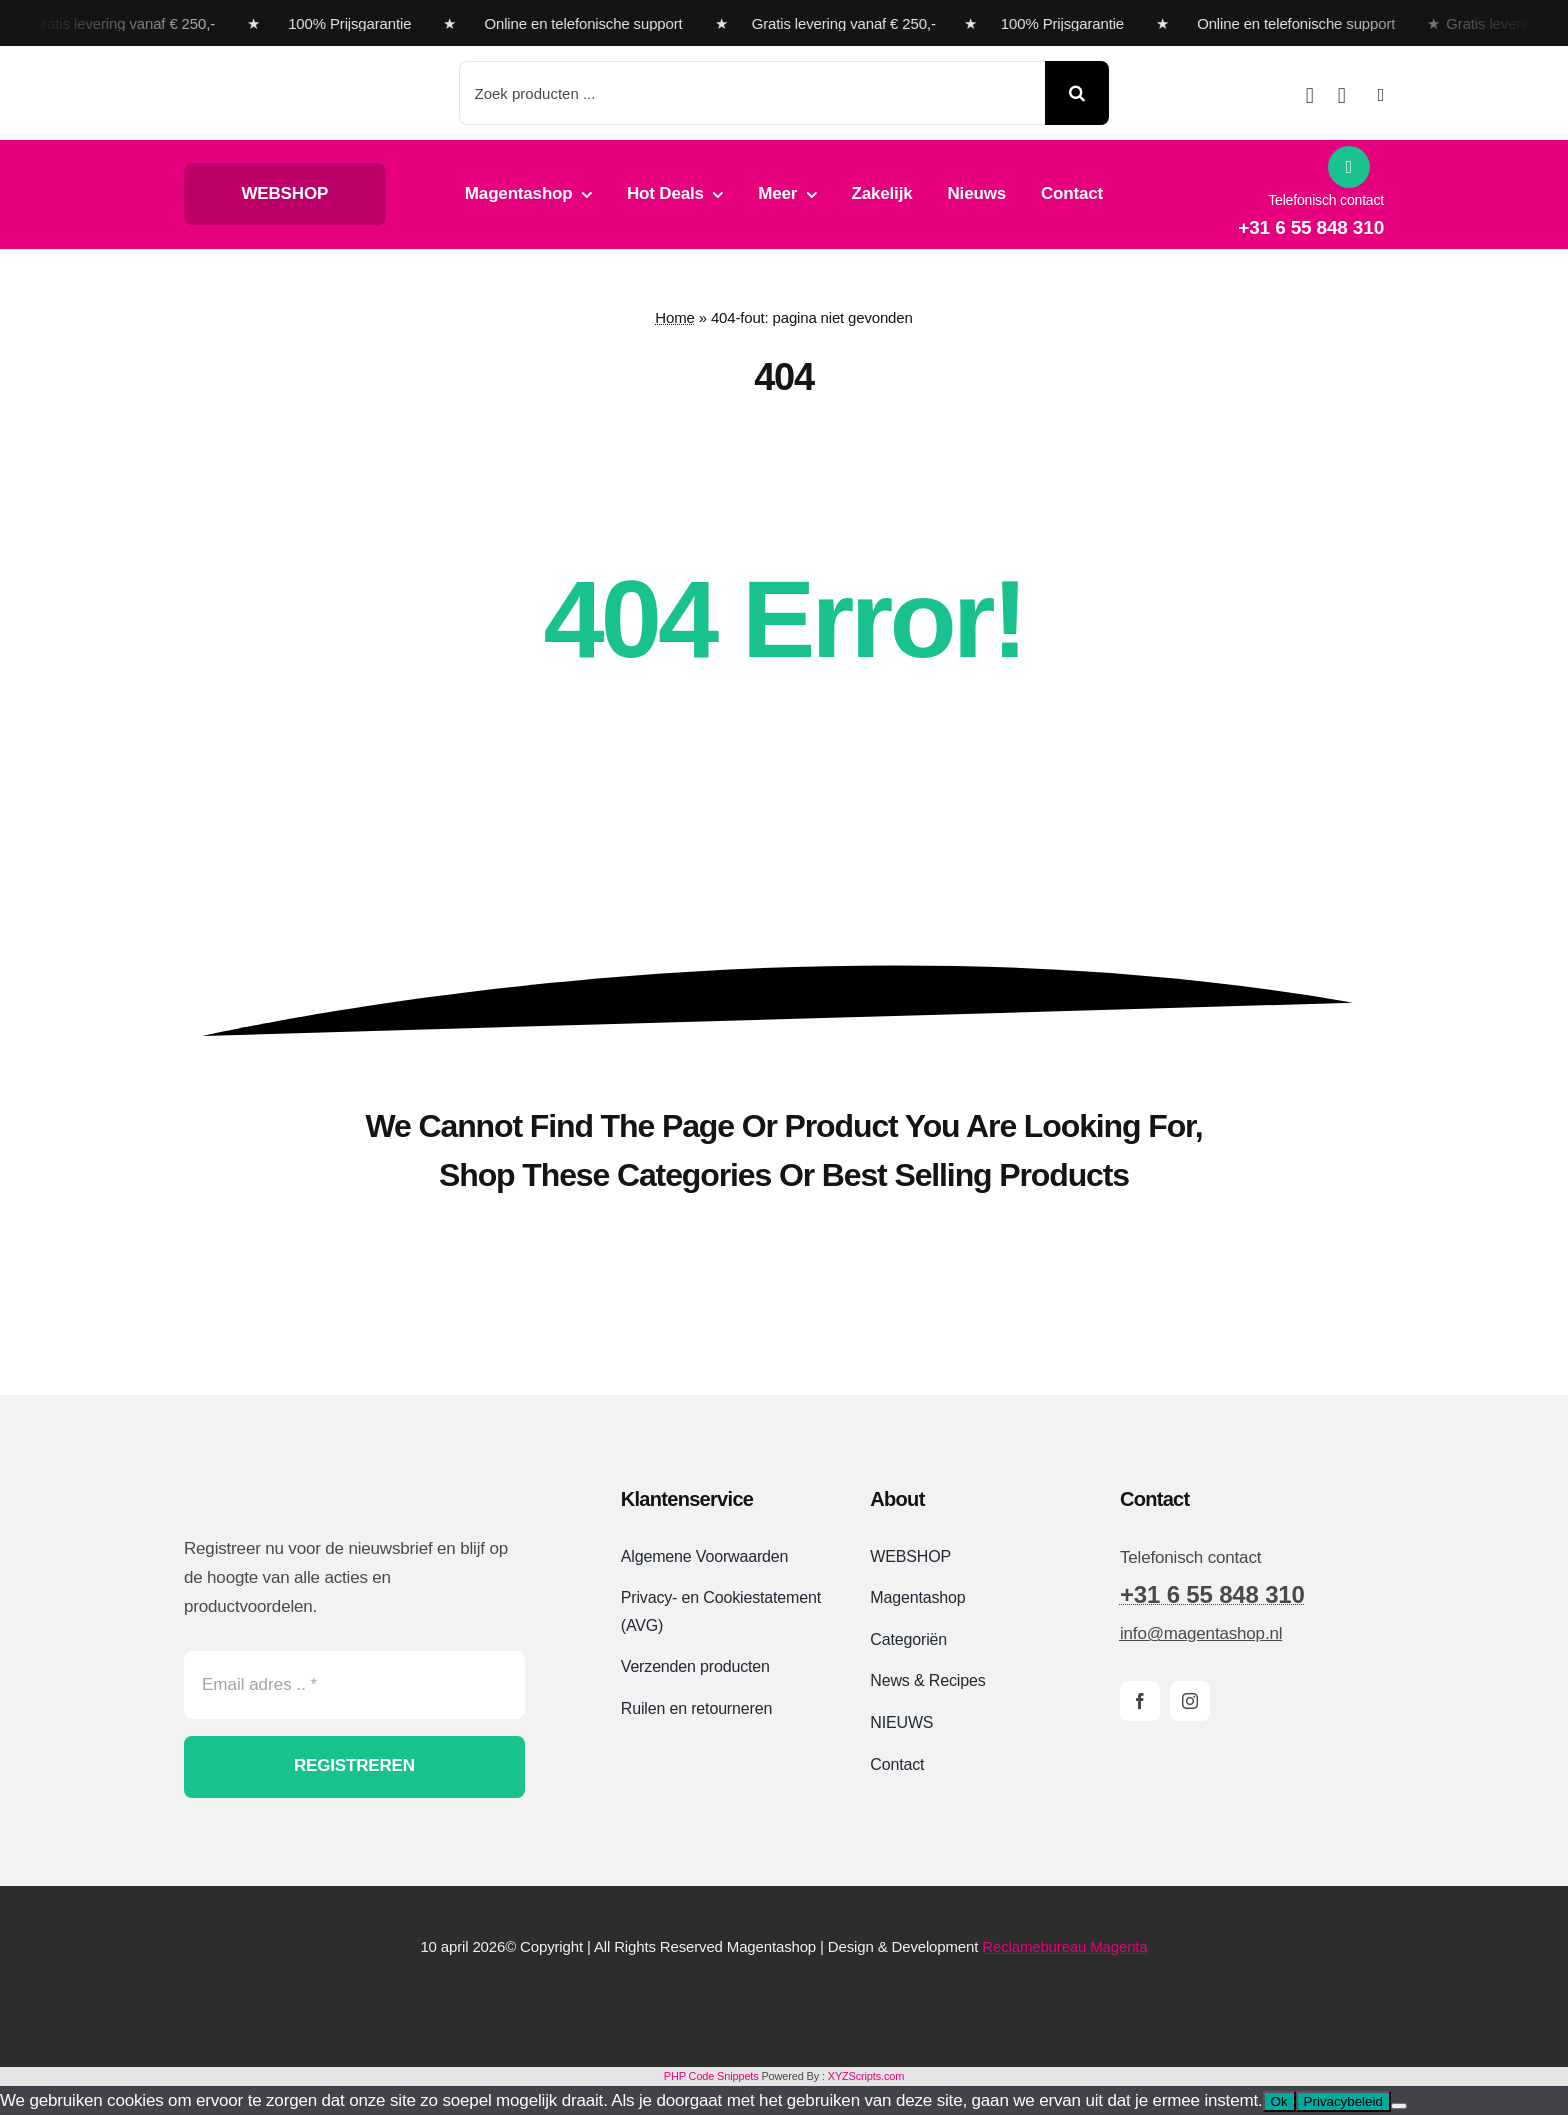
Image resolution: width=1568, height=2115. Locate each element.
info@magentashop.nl (1201, 1633)
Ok (1279, 2101)
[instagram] (1190, 1701)
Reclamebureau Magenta (1064, 1946)
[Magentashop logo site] (289, 1483)
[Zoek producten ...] (752, 93)
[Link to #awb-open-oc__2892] (1381, 95)
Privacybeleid (1343, 2101)
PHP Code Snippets (711, 2076)
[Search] (1077, 93)
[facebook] (1140, 1701)
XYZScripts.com (866, 2076)
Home (674, 317)
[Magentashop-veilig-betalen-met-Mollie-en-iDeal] (784, 1999)
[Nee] (1399, 2106)
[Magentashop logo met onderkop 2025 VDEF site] (297, 72)
